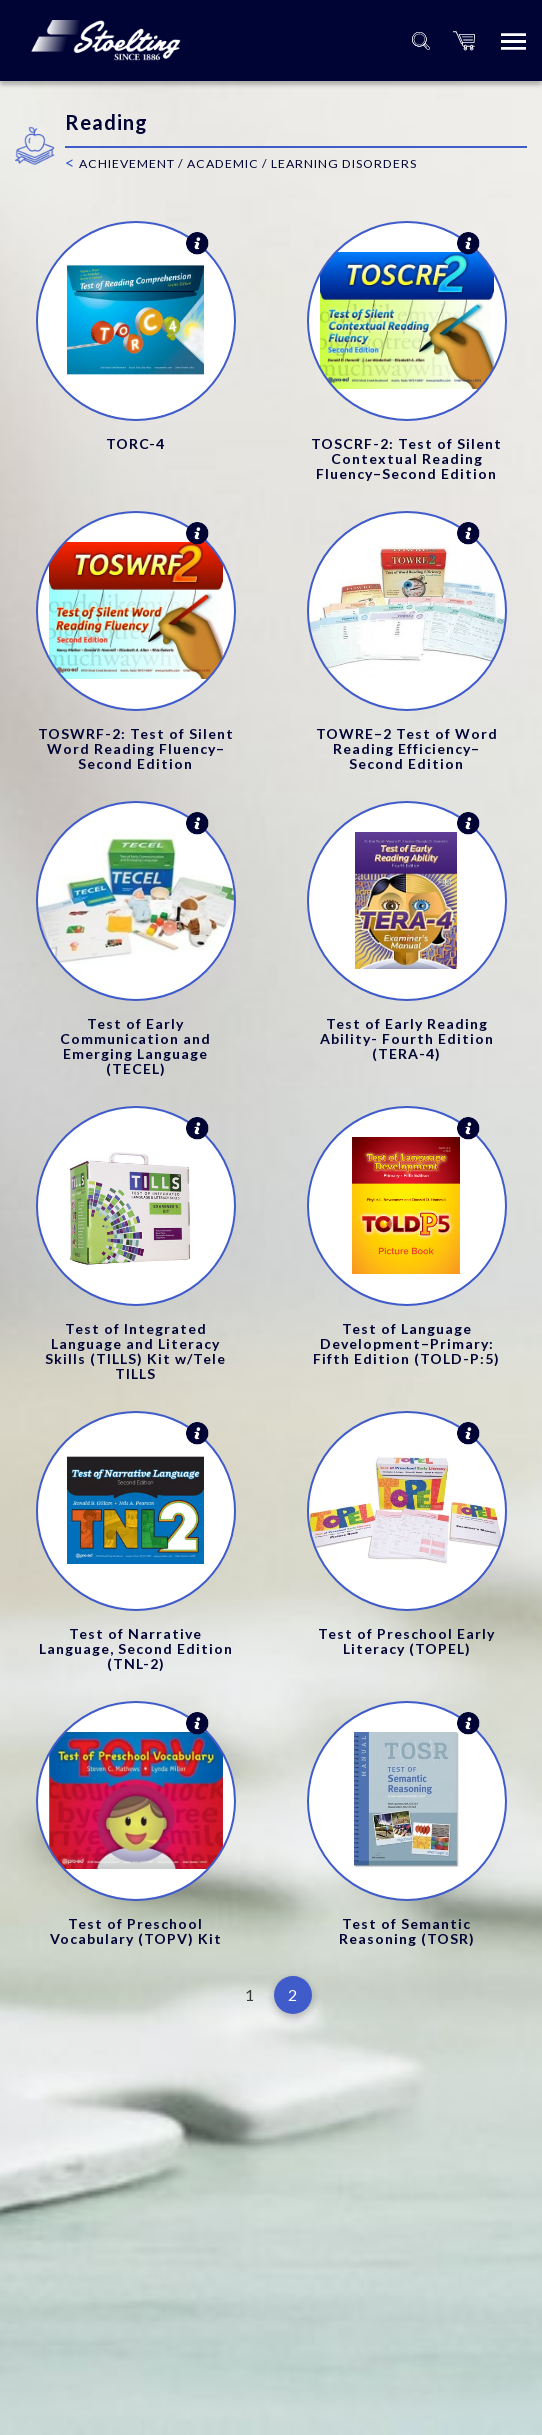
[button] (464, 40)
